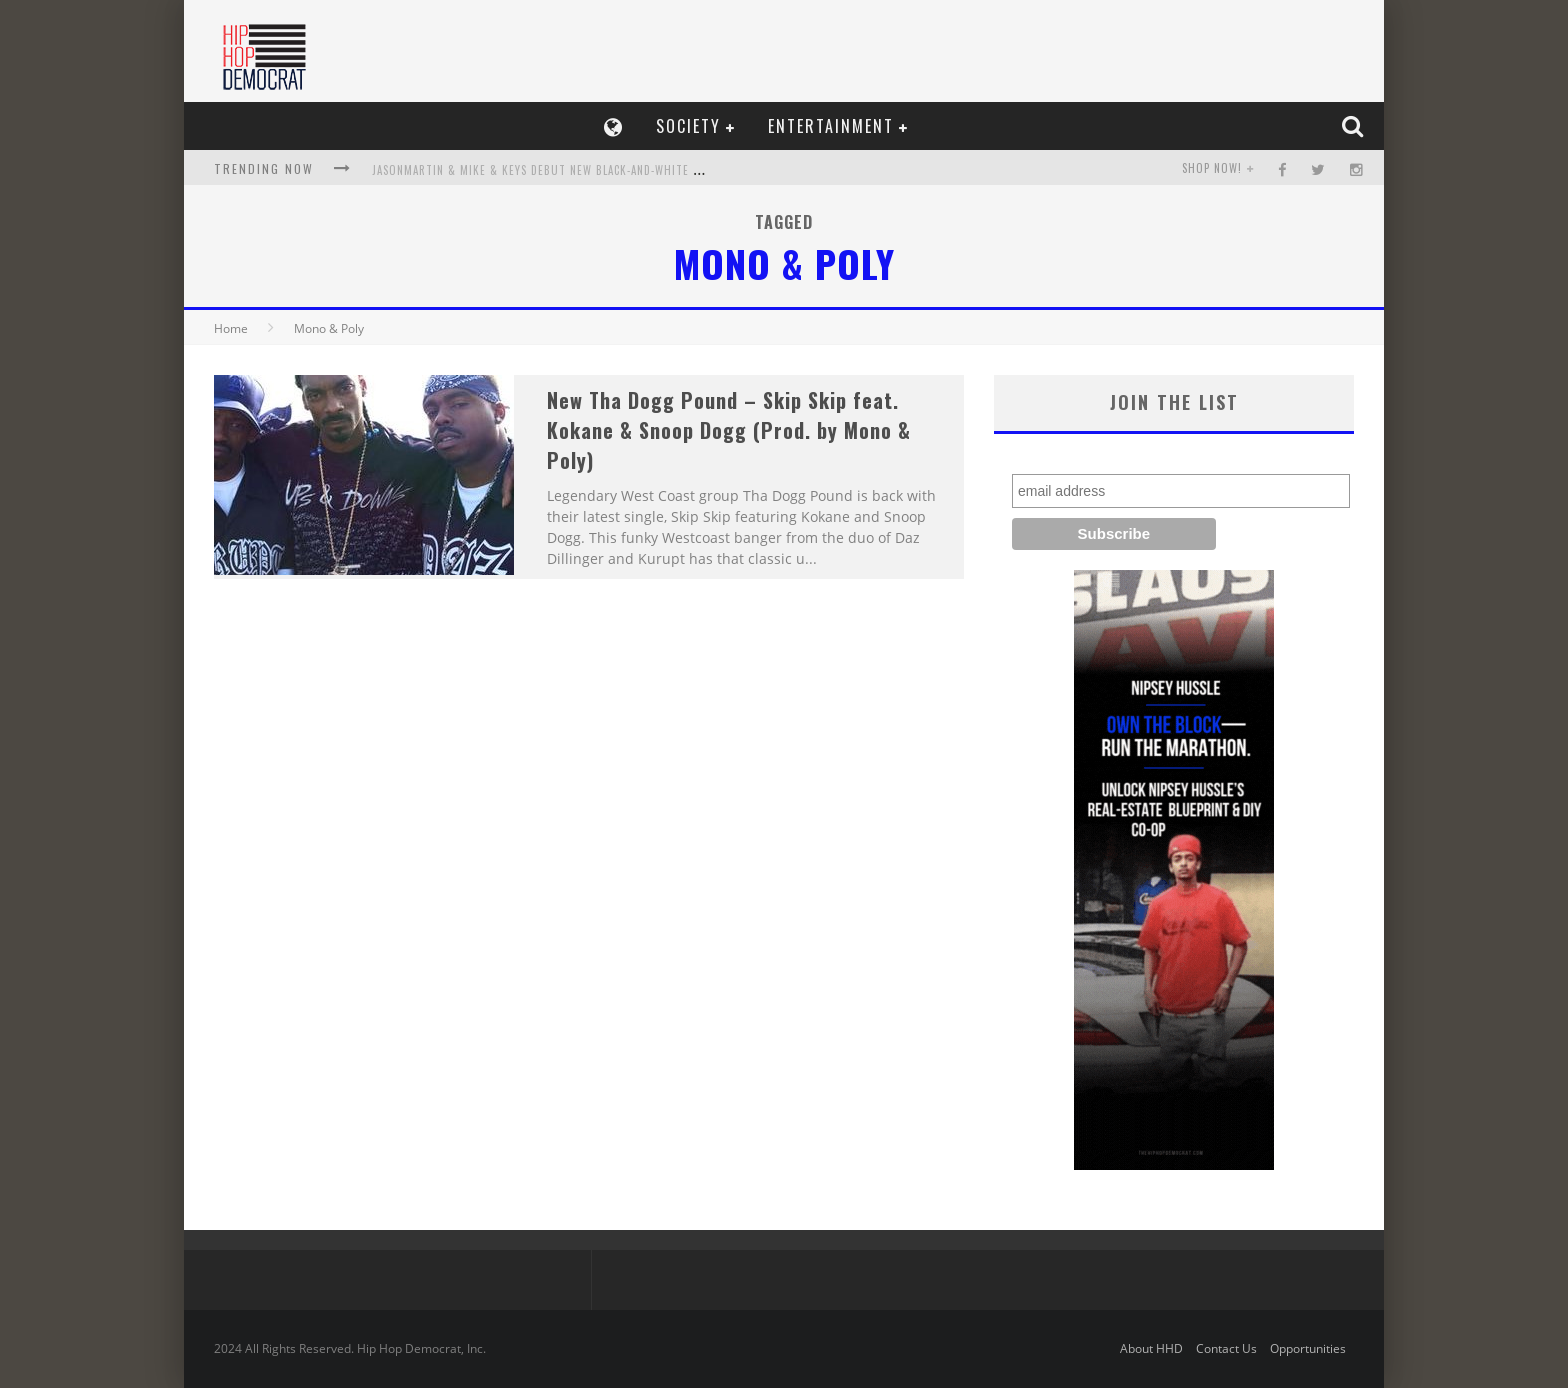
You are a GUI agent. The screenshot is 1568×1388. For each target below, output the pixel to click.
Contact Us (1226, 1348)
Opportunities (1308, 1348)
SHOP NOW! (1212, 168)
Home (231, 328)
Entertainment (831, 126)
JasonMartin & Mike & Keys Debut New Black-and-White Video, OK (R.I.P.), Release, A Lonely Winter (654, 170)
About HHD (1151, 1348)
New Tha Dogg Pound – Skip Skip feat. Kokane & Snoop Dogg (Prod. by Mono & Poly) (729, 430)
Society (688, 126)
